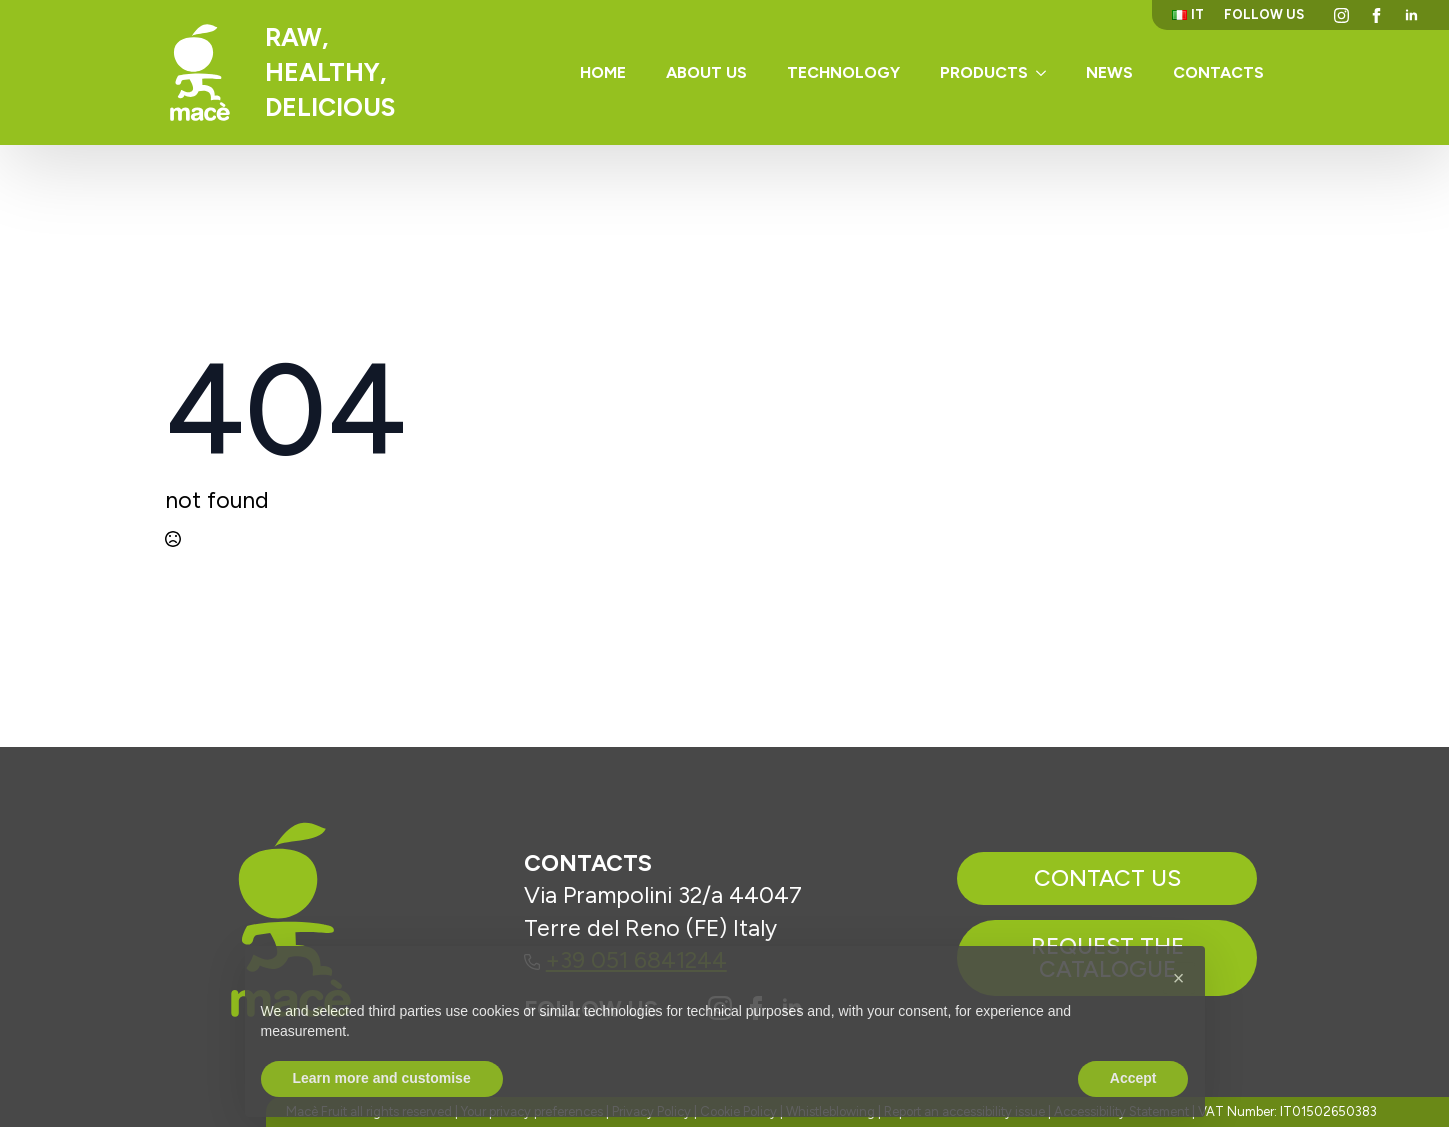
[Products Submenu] (1047, 73)
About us (706, 72)
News (1109, 72)
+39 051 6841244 (625, 960)
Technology (843, 72)
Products (984, 72)
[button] (1179, 1019)
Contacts (1218, 72)
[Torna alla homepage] (200, 72)
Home (603, 72)
